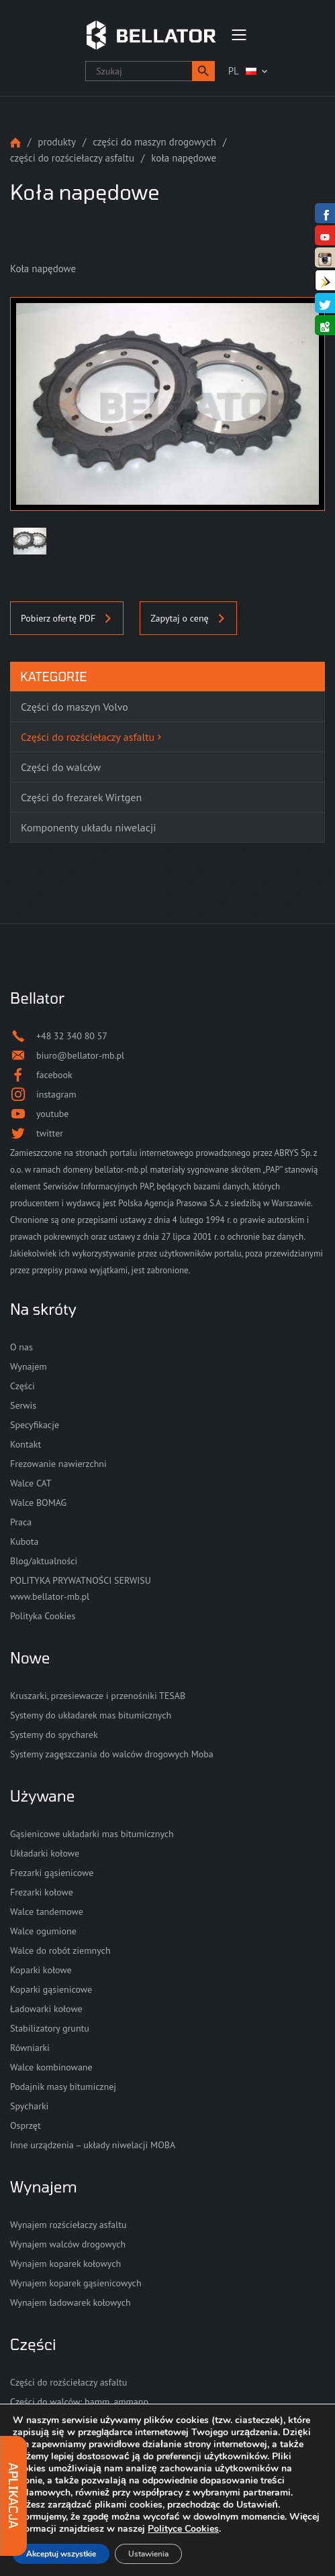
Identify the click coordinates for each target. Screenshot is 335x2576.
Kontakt (25, 1444)
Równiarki (30, 2048)
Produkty (57, 141)
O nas (21, 1347)
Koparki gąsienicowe (51, 1989)
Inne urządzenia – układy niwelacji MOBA (92, 2145)
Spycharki (29, 2106)
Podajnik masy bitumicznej (63, 2087)
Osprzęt (25, 2125)
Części (22, 1386)
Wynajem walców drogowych (68, 2244)
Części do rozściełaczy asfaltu (72, 158)
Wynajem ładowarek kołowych (70, 2302)
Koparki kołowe (41, 1970)
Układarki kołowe (44, 1853)
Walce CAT (31, 1483)
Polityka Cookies (42, 1616)
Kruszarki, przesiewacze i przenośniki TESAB (97, 1696)
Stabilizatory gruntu (49, 2028)
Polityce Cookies (183, 2528)
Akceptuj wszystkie (61, 2554)
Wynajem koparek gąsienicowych (76, 2283)
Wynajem (28, 1366)
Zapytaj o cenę (188, 618)
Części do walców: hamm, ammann (79, 2402)
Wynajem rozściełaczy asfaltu (68, 2225)
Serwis (23, 1405)
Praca (21, 1522)
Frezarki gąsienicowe (51, 1873)
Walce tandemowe (46, 1912)
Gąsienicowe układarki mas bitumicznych (92, 1834)
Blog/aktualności (43, 1561)
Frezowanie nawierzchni (58, 1464)
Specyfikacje (34, 1425)
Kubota (24, 1541)
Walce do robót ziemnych (60, 1950)
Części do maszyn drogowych (154, 141)
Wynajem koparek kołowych (65, 2264)
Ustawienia (148, 2554)
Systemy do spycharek (54, 1735)
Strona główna (15, 142)
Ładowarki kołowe (46, 2009)
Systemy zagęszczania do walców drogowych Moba (111, 1754)
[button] (203, 71)
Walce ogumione (43, 1931)
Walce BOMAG (38, 1503)
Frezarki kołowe (41, 1892)
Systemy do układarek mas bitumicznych (90, 1715)
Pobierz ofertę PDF (67, 618)
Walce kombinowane (51, 2067)
